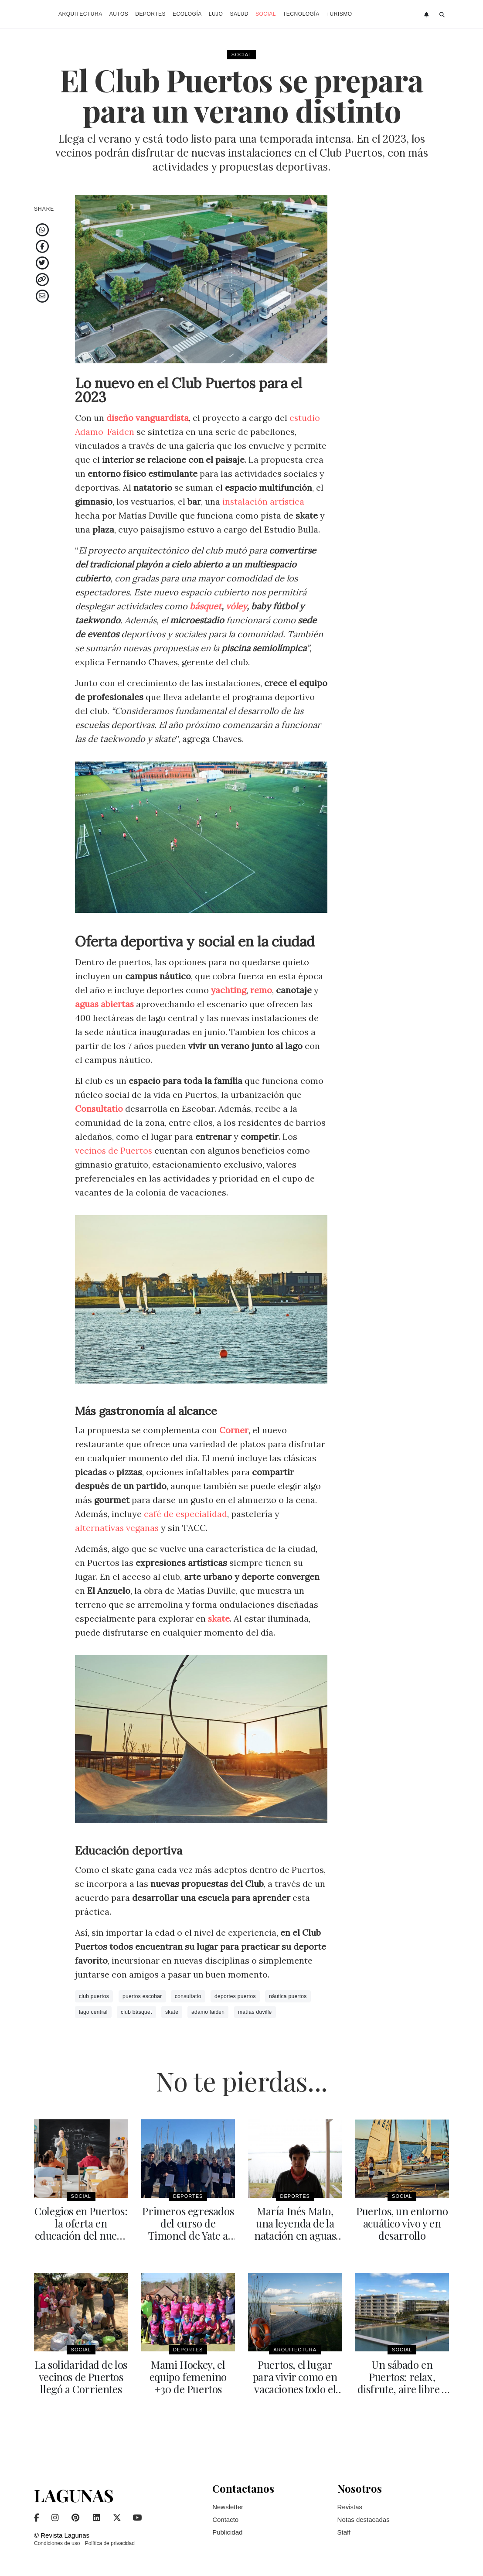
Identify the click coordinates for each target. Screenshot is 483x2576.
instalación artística (263, 501)
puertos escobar (142, 1996)
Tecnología (301, 14)
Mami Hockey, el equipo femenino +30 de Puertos (188, 2376)
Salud (239, 14)
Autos (119, 14)
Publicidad (227, 2532)
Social (265, 14)
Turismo (339, 14)
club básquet (136, 2012)
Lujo (216, 14)
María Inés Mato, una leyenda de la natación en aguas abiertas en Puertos (295, 2229)
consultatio (188, 1996)
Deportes (150, 14)
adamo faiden (207, 2012)
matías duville (255, 2012)
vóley (236, 606)
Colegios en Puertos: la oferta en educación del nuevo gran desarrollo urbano (80, 2235)
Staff (344, 2532)
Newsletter (227, 2507)
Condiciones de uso (57, 2543)
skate (171, 2012)
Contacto (225, 2519)
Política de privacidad (110, 2543)
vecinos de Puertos (114, 1150)
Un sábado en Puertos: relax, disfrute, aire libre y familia (402, 2382)
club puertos (94, 1996)
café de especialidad (186, 1513)
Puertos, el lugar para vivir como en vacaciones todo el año (295, 2382)
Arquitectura (80, 14)
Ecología (187, 14)
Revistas (350, 2507)
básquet (206, 606)
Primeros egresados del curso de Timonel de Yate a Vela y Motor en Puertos (188, 2235)
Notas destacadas (363, 2519)
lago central (93, 2012)
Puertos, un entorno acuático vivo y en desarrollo (402, 2223)
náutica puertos (288, 1996)
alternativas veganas (117, 1527)
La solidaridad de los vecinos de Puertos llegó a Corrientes (80, 2376)
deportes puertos (235, 1996)
